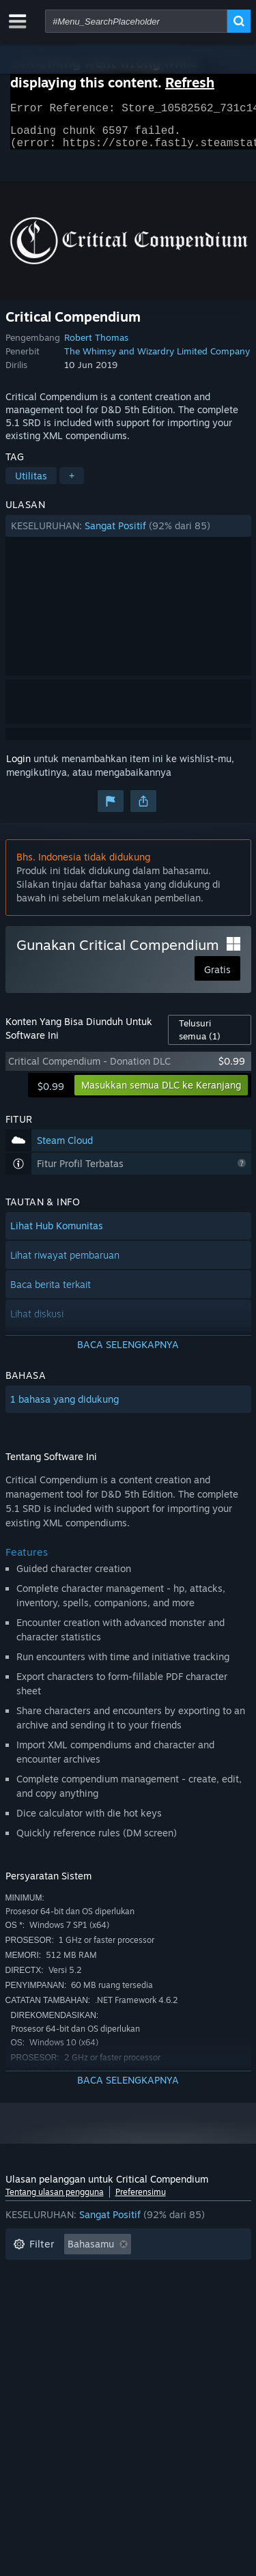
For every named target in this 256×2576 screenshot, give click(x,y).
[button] (128, 534)
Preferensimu (140, 2200)
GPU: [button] (72, 2334)
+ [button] (71, 484)
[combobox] (136, 21)
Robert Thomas (96, 345)
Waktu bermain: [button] (49, 2293)
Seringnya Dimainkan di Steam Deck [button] (94, 2314)
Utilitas (31, 484)
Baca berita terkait (50, 1292)
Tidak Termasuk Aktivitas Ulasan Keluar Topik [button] (116, 2273)
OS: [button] (210, 2314)
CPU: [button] (24, 2334)
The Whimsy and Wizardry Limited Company (157, 359)
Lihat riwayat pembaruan (64, 1263)
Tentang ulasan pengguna (54, 2200)
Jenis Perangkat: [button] (146, 2334)
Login (18, 766)
